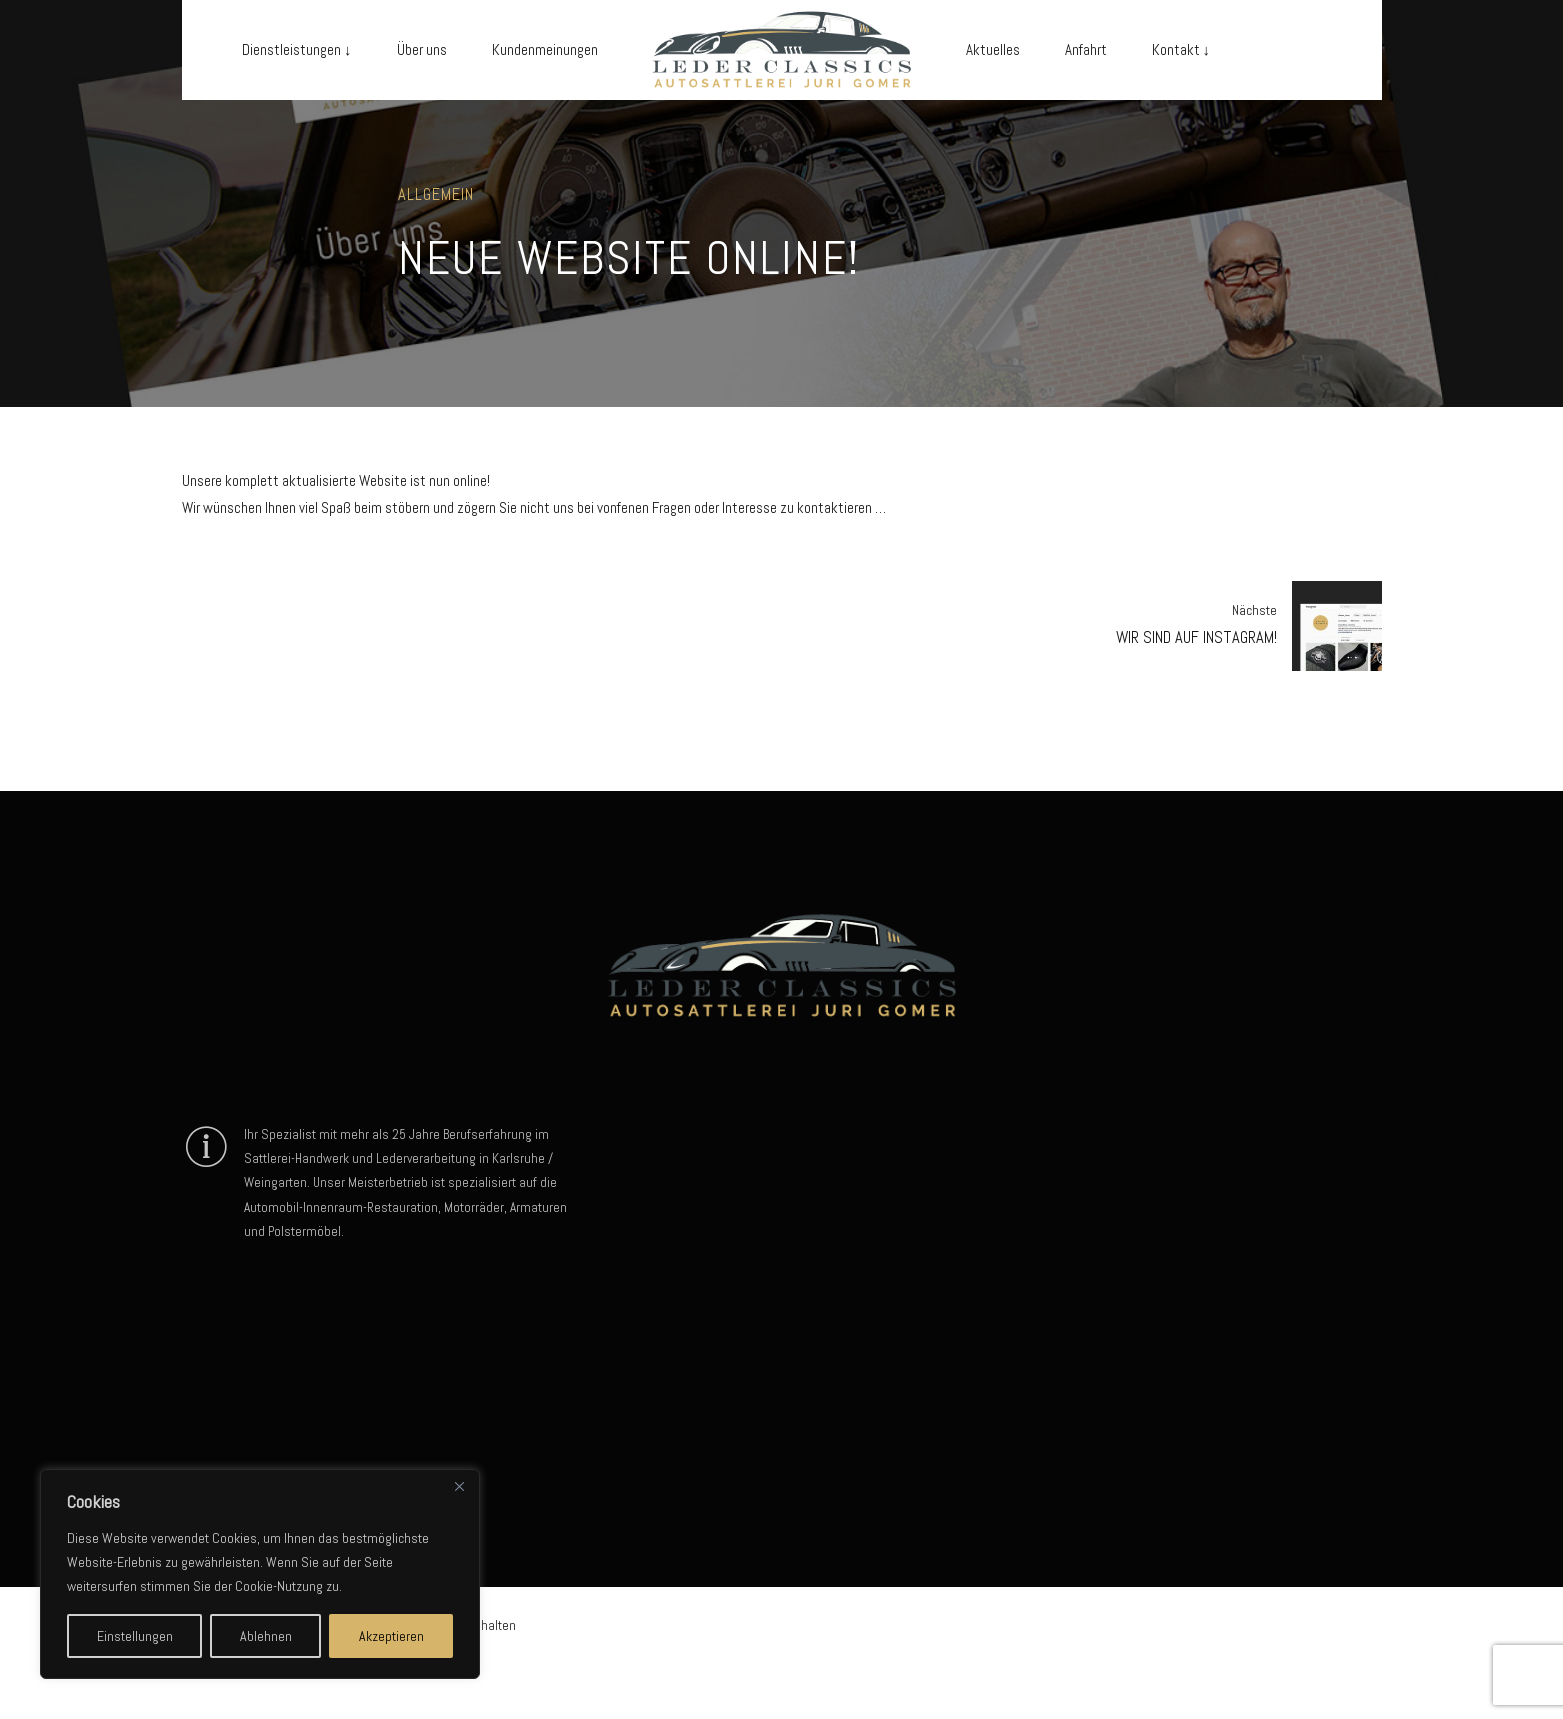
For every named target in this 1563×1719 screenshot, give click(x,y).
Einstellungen (135, 1636)
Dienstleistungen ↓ (297, 49)
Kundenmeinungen (545, 49)
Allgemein (436, 194)
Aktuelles (993, 49)
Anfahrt (1086, 49)
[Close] (459, 1486)
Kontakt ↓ (1181, 49)
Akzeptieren (391, 1636)
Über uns (422, 49)
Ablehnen (266, 1636)
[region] (260, 1574)
